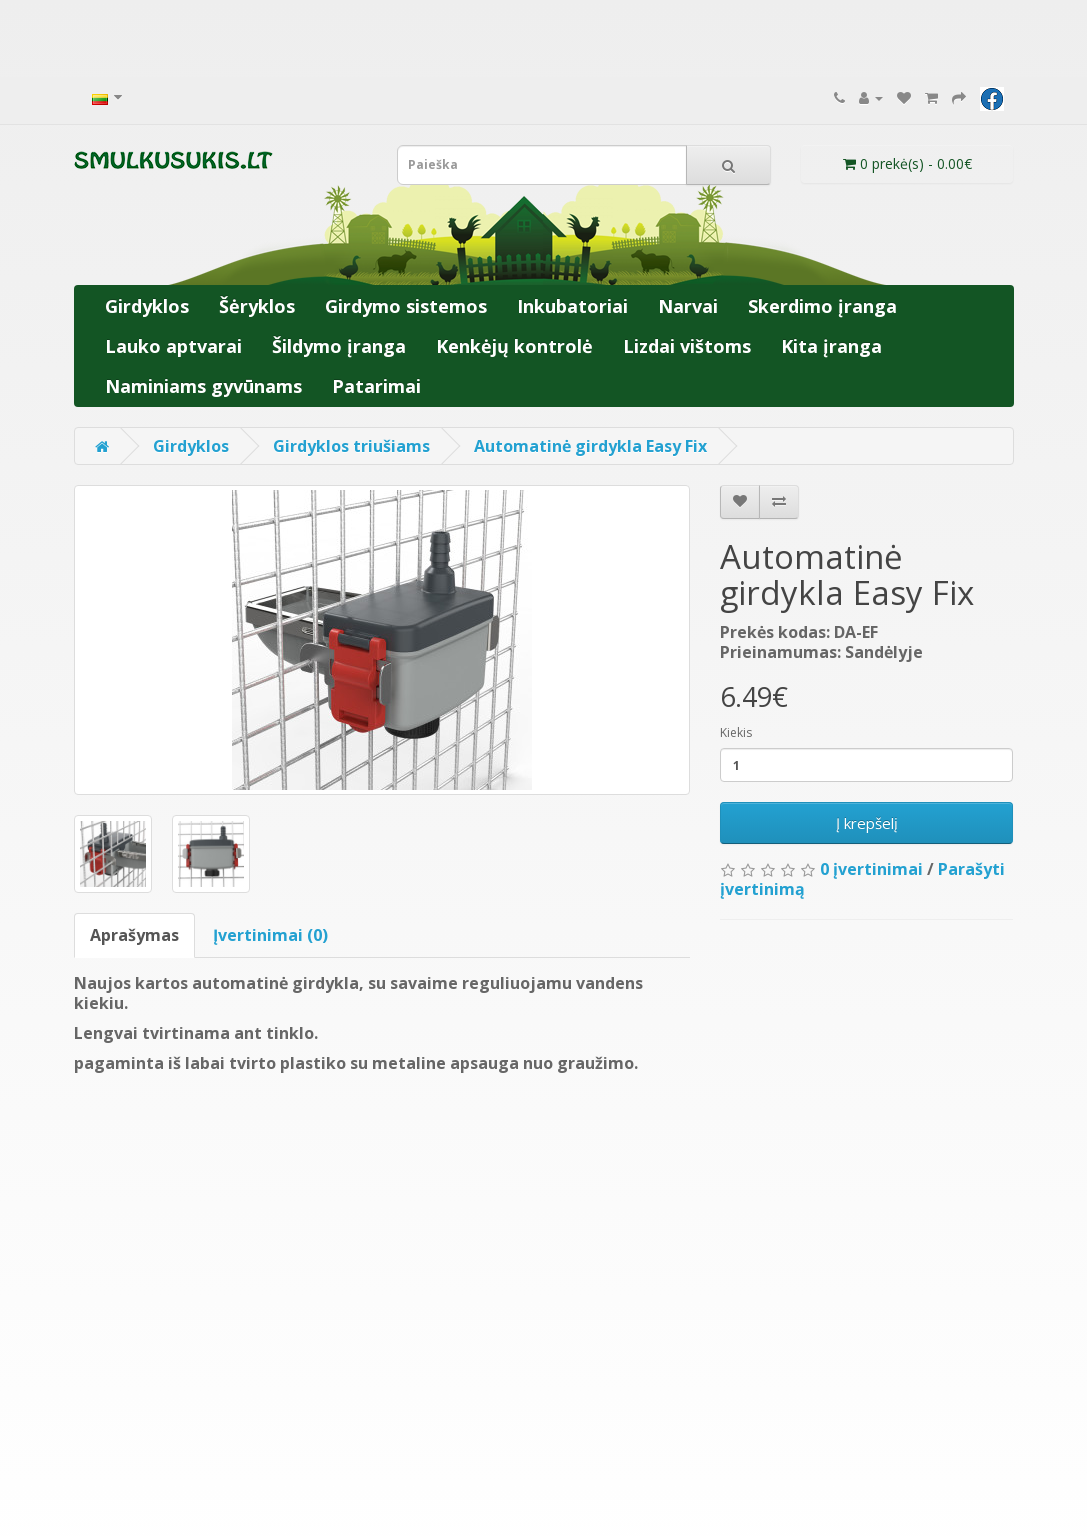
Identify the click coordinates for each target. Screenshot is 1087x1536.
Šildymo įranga (339, 346)
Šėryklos (257, 306)
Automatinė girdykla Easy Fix (590, 446)
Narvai (688, 306)
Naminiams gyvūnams (203, 386)
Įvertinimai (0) (270, 935)
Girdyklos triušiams (351, 446)
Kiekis (736, 732)
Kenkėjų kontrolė (514, 346)
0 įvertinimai (871, 869)
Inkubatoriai (572, 306)
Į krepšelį (867, 823)
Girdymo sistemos (406, 306)
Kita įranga (831, 346)
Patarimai (376, 386)
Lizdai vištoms (687, 346)
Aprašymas (134, 935)
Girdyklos (147, 306)
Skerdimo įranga (822, 306)
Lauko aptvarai (173, 346)
